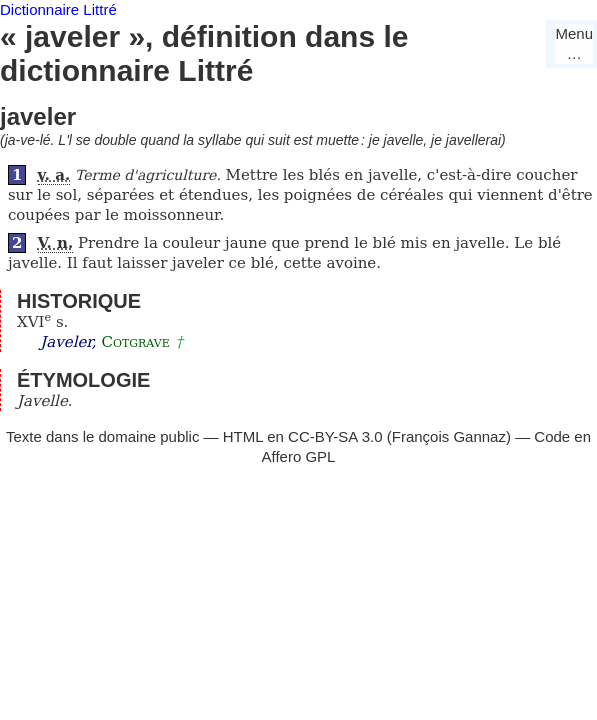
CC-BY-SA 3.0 (335, 436)
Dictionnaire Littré (58, 9)
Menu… (574, 43)
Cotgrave (135, 342)
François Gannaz (449, 436)
